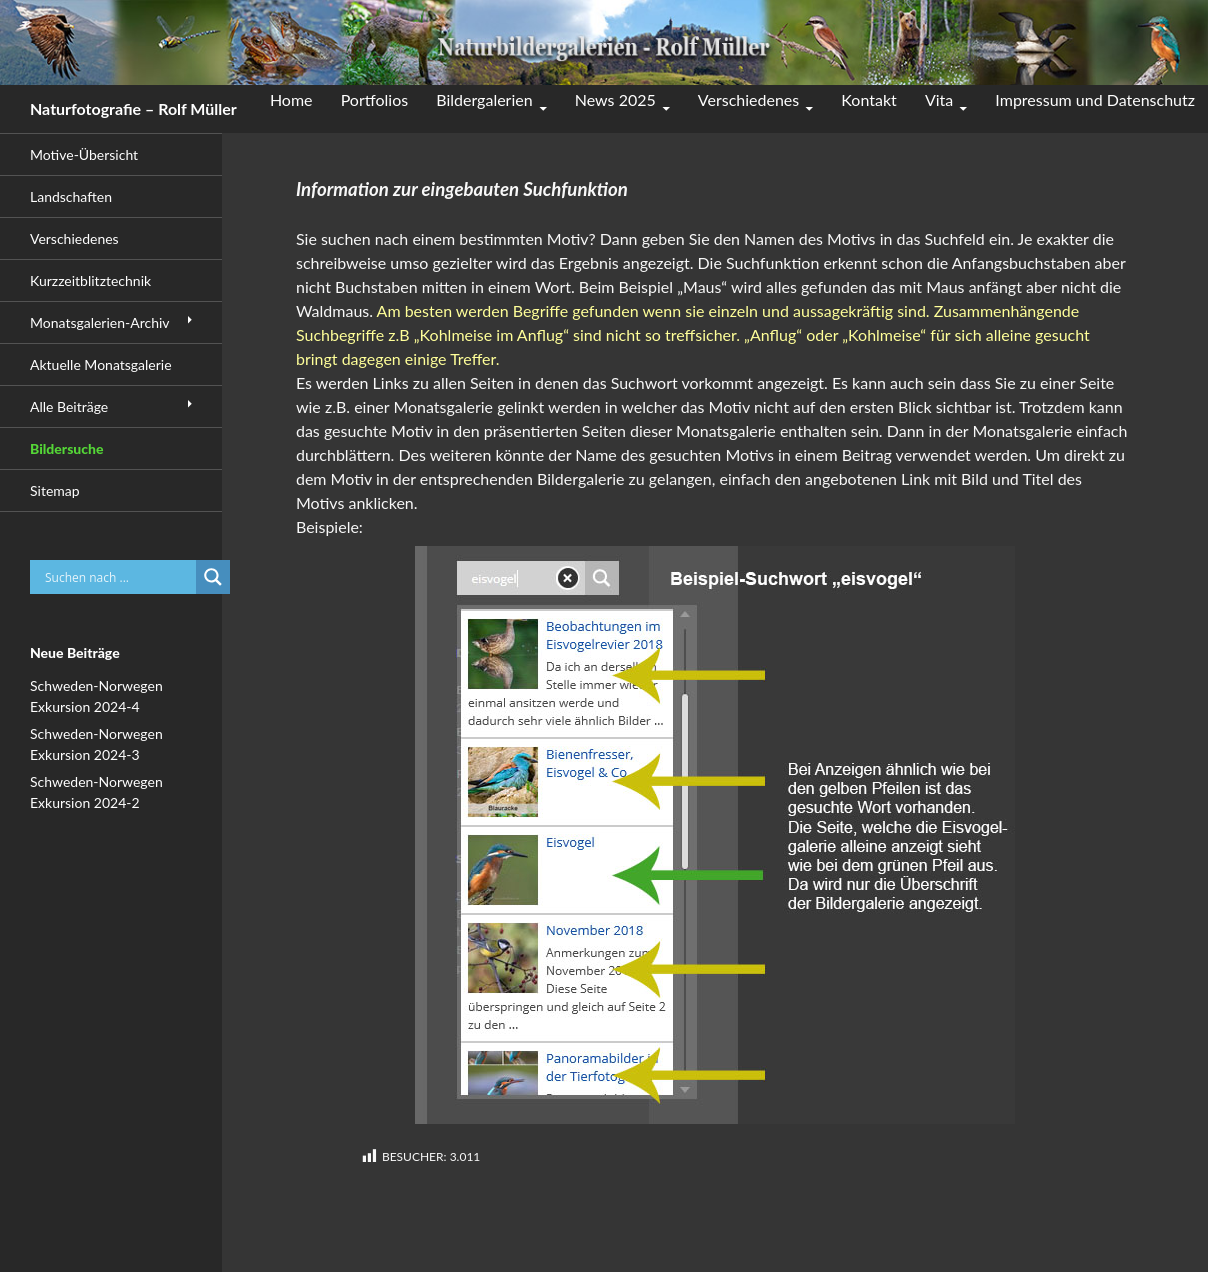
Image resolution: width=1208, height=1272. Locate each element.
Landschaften (71, 196)
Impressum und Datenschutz (1095, 99)
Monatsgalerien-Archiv (100, 322)
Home (291, 99)
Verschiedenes (748, 99)
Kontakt (868, 99)
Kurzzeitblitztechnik (90, 280)
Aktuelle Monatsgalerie (101, 364)
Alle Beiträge (69, 406)
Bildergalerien (484, 99)
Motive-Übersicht (84, 154)
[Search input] (118, 577)
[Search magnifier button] (213, 577)
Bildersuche (66, 448)
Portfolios (375, 99)
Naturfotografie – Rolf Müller (133, 108)
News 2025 (615, 99)
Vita (939, 99)
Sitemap (55, 490)
